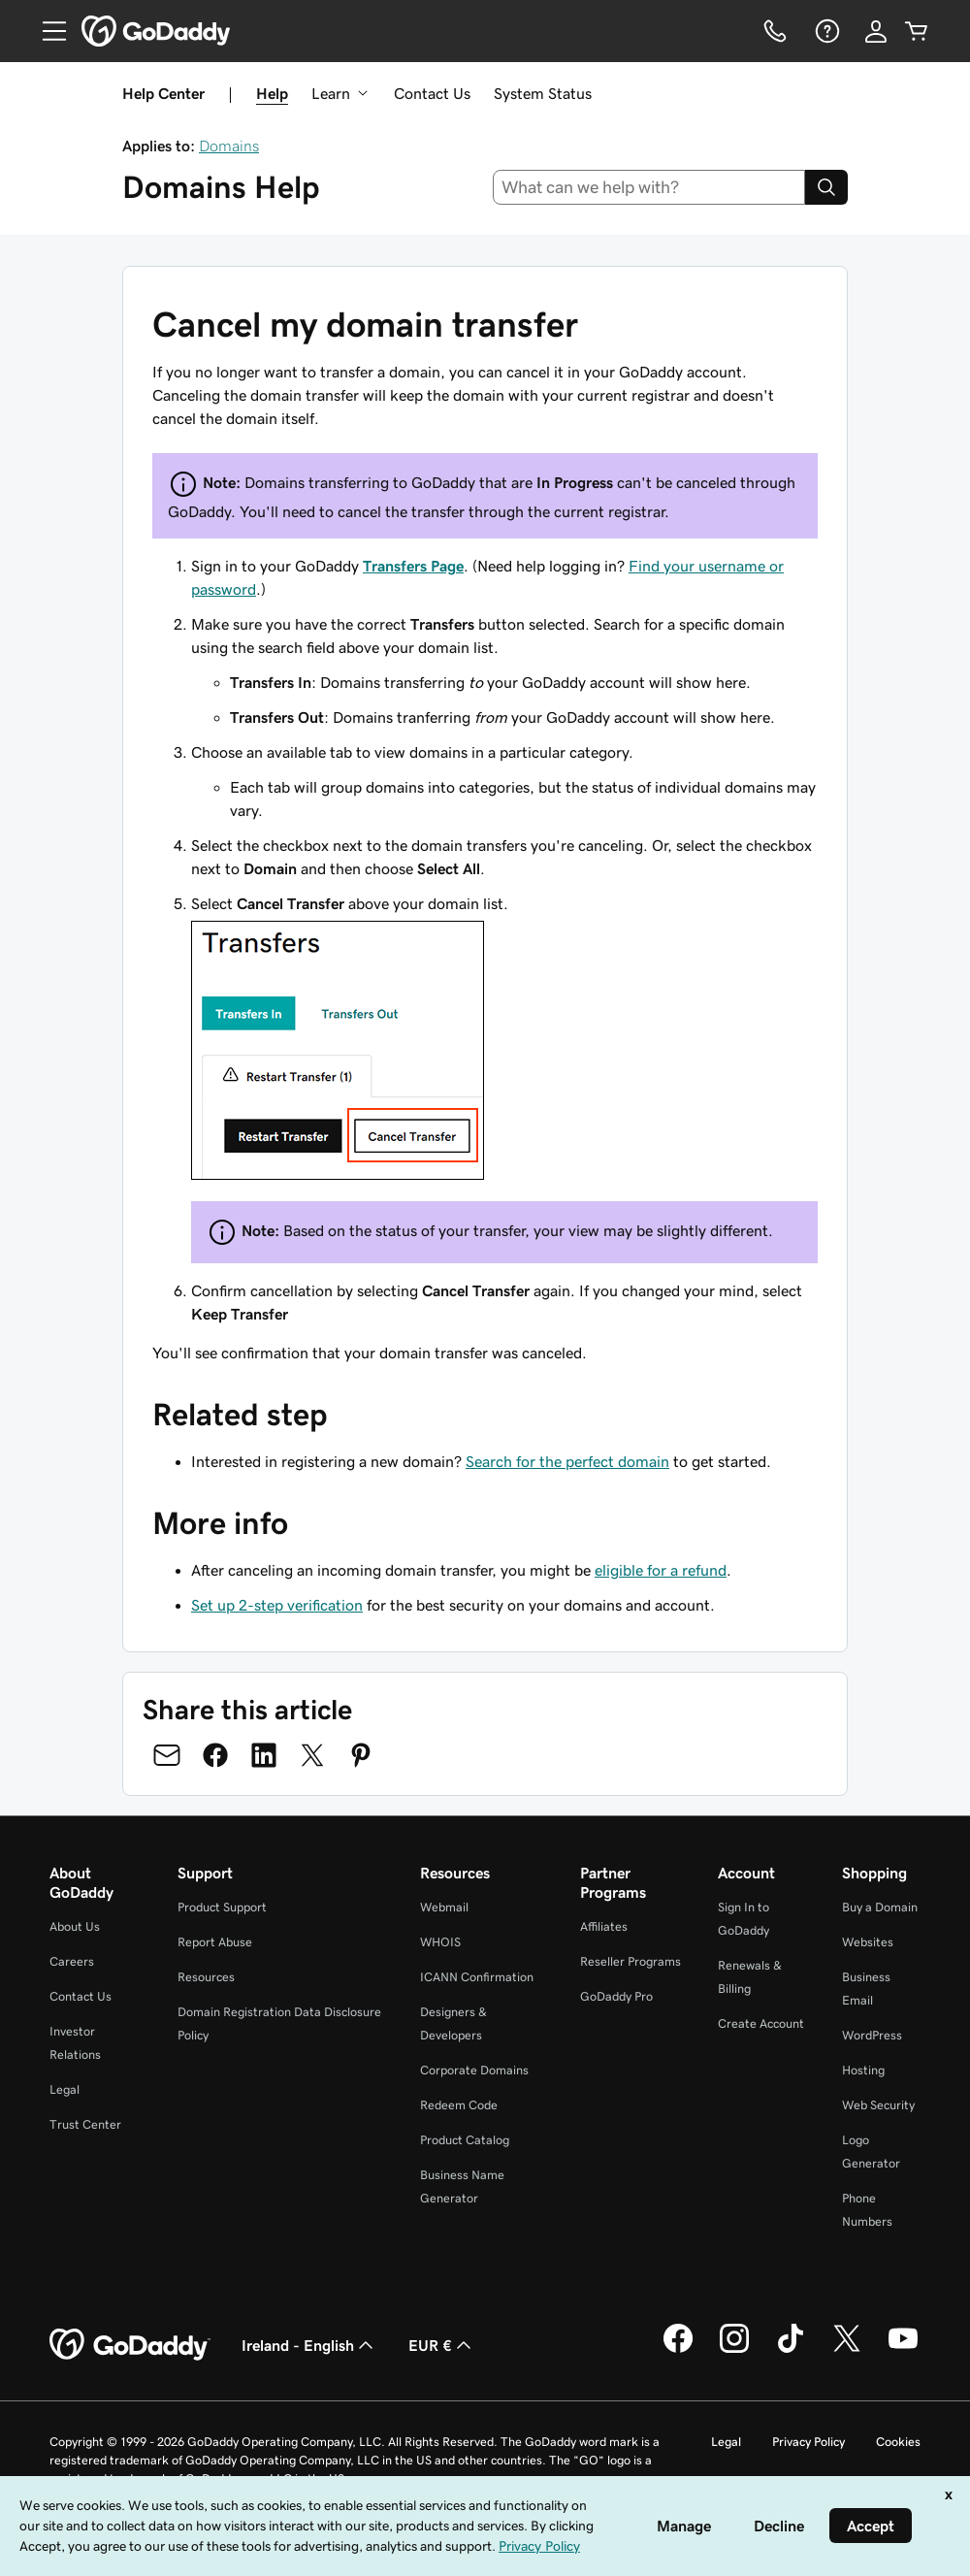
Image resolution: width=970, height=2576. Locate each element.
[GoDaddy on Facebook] (678, 2350)
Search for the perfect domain (567, 1461)
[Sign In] (876, 31)
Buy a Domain (880, 1907)
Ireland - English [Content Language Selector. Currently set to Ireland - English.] (309, 2345)
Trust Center (85, 2124)
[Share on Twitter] (312, 1755)
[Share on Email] (167, 1755)
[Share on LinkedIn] (264, 1755)
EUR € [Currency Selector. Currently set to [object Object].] (441, 2345)
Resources (206, 1977)
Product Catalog (464, 2140)
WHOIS (440, 1942)
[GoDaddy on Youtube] (903, 2350)
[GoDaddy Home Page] (129, 2345)
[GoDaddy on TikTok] (790, 2350)
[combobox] (649, 187)
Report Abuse (215, 1942)
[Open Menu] (46, 31)
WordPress (872, 2035)
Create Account (761, 2023)
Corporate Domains (474, 2070)
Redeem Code (459, 2105)
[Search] (826, 187)
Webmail (444, 1907)
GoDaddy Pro (616, 1996)
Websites (867, 1942)
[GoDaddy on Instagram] (734, 2350)
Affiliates (604, 1926)
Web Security (878, 2105)
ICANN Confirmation (477, 1977)
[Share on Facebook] (215, 1755)
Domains (229, 145)
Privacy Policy (808, 2441)
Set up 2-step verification (277, 1605)
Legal (64, 2089)
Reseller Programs (630, 1961)
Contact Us (432, 93)
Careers (71, 1961)
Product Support (222, 1907)
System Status (543, 93)
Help (272, 93)
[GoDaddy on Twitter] (846, 2350)
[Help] (825, 31)
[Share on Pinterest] (361, 1755)
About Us (74, 1926)
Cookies (898, 2441)
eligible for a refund (661, 1570)
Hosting (863, 2070)
